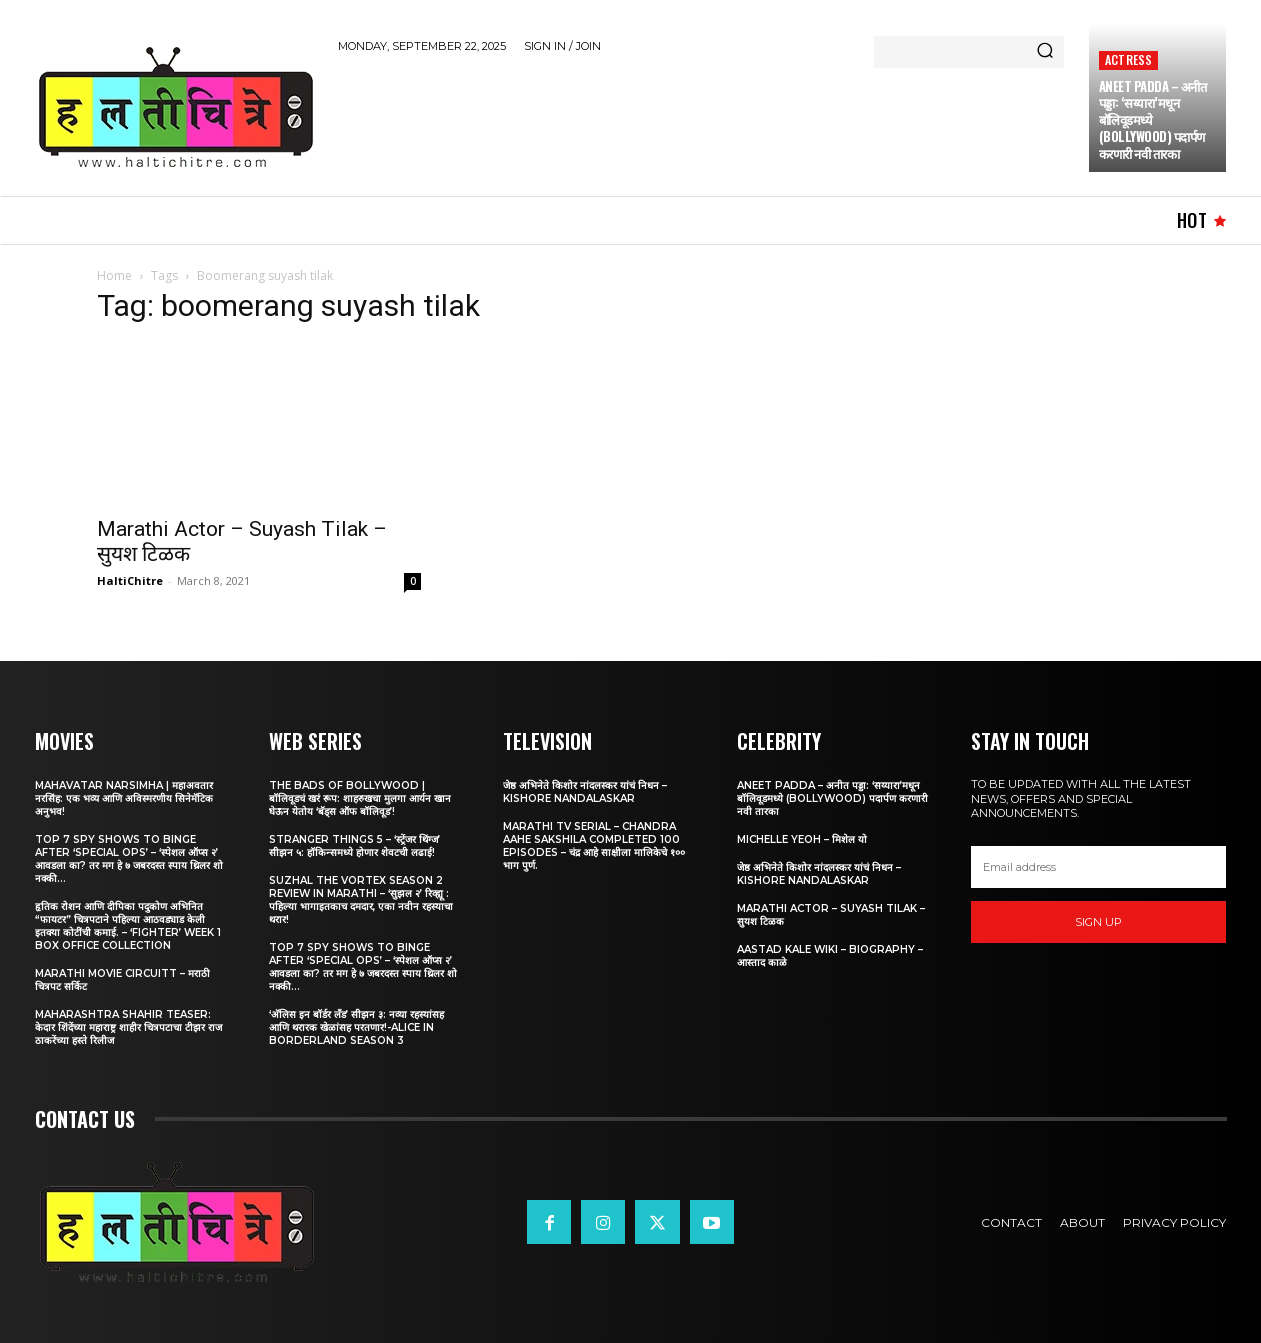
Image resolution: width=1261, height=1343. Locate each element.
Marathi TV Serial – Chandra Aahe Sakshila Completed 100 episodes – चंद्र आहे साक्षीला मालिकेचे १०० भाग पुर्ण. (594, 846)
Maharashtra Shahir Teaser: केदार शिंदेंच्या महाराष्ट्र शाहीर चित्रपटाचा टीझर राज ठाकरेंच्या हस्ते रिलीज (128, 1027)
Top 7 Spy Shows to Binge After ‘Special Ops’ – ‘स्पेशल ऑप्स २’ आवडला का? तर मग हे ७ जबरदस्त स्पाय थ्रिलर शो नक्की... (129, 859)
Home (114, 275)
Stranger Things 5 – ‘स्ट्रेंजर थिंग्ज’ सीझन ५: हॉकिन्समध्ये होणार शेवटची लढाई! (354, 846)
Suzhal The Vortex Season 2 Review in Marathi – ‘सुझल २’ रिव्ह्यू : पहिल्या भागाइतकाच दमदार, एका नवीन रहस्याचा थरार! (361, 900)
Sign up (1098, 922)
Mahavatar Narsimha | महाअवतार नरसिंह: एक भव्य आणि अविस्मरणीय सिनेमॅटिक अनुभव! (124, 798)
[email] (1099, 867)
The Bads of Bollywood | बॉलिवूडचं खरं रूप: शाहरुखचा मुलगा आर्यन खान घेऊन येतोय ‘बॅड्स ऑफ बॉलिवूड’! (360, 798)
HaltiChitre (130, 580)
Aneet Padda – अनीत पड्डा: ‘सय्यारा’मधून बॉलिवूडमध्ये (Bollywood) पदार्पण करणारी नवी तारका (832, 798)
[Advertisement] (702, 121)
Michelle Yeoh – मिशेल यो (802, 839)
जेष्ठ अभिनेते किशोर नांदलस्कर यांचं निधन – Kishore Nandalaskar (585, 792)
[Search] (1045, 52)
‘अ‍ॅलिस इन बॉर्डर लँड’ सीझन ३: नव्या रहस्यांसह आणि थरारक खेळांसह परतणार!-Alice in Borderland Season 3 (356, 1027)
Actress (1128, 59)
